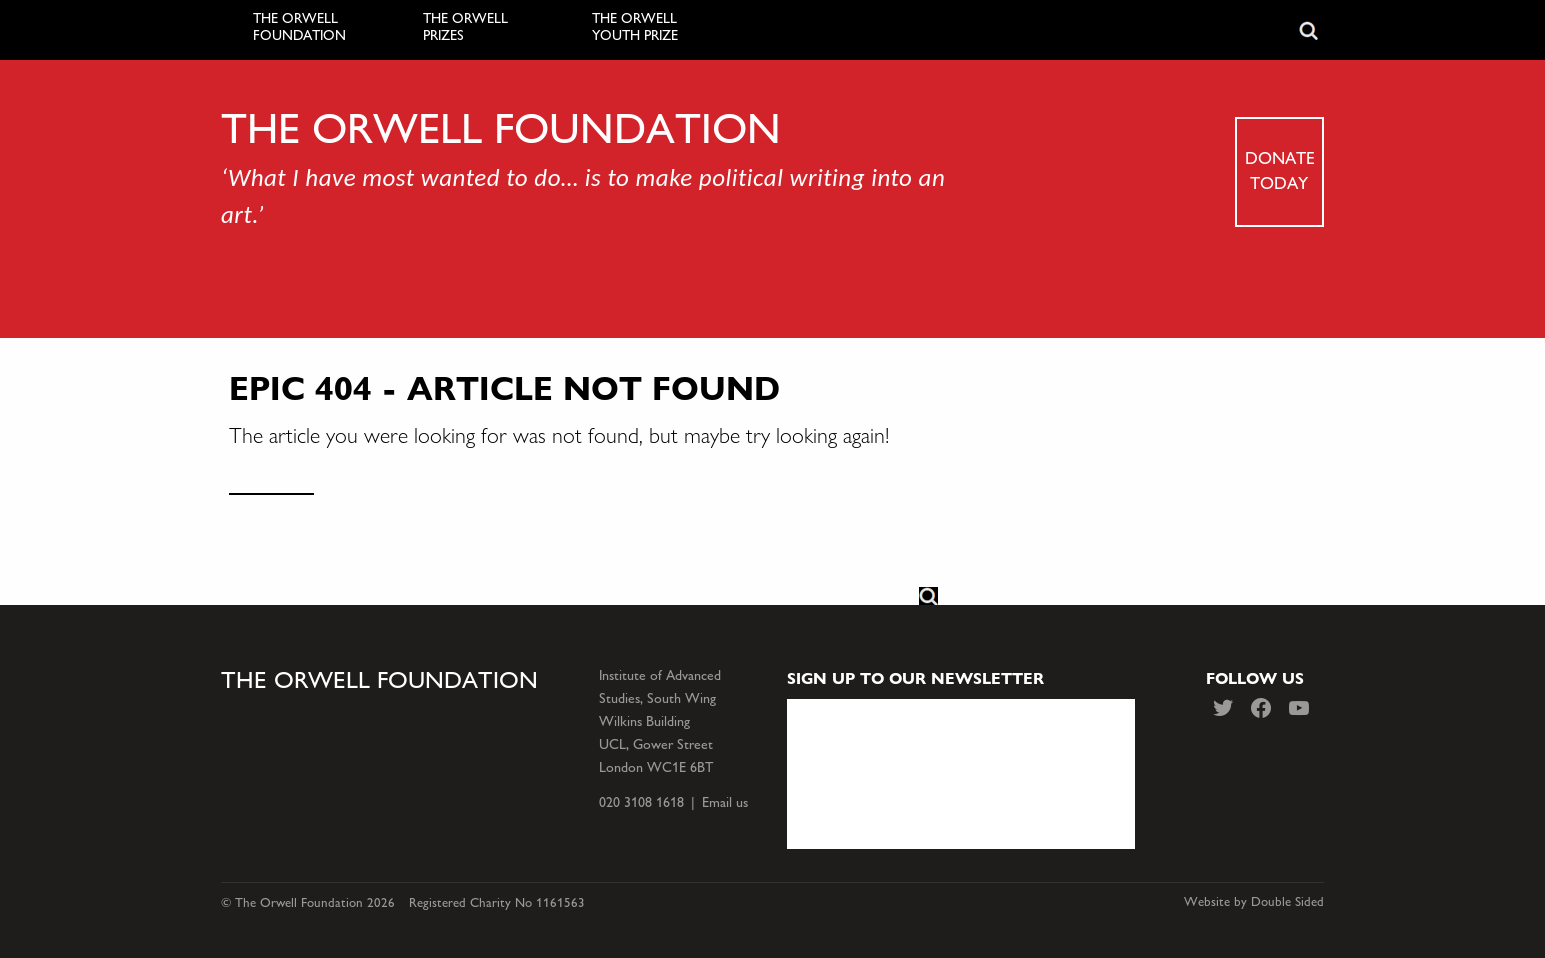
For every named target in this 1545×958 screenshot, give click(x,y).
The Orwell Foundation (299, 27)
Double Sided (1287, 902)
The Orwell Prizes (465, 27)
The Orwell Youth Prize (635, 27)
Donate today (1280, 170)
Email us (725, 802)
